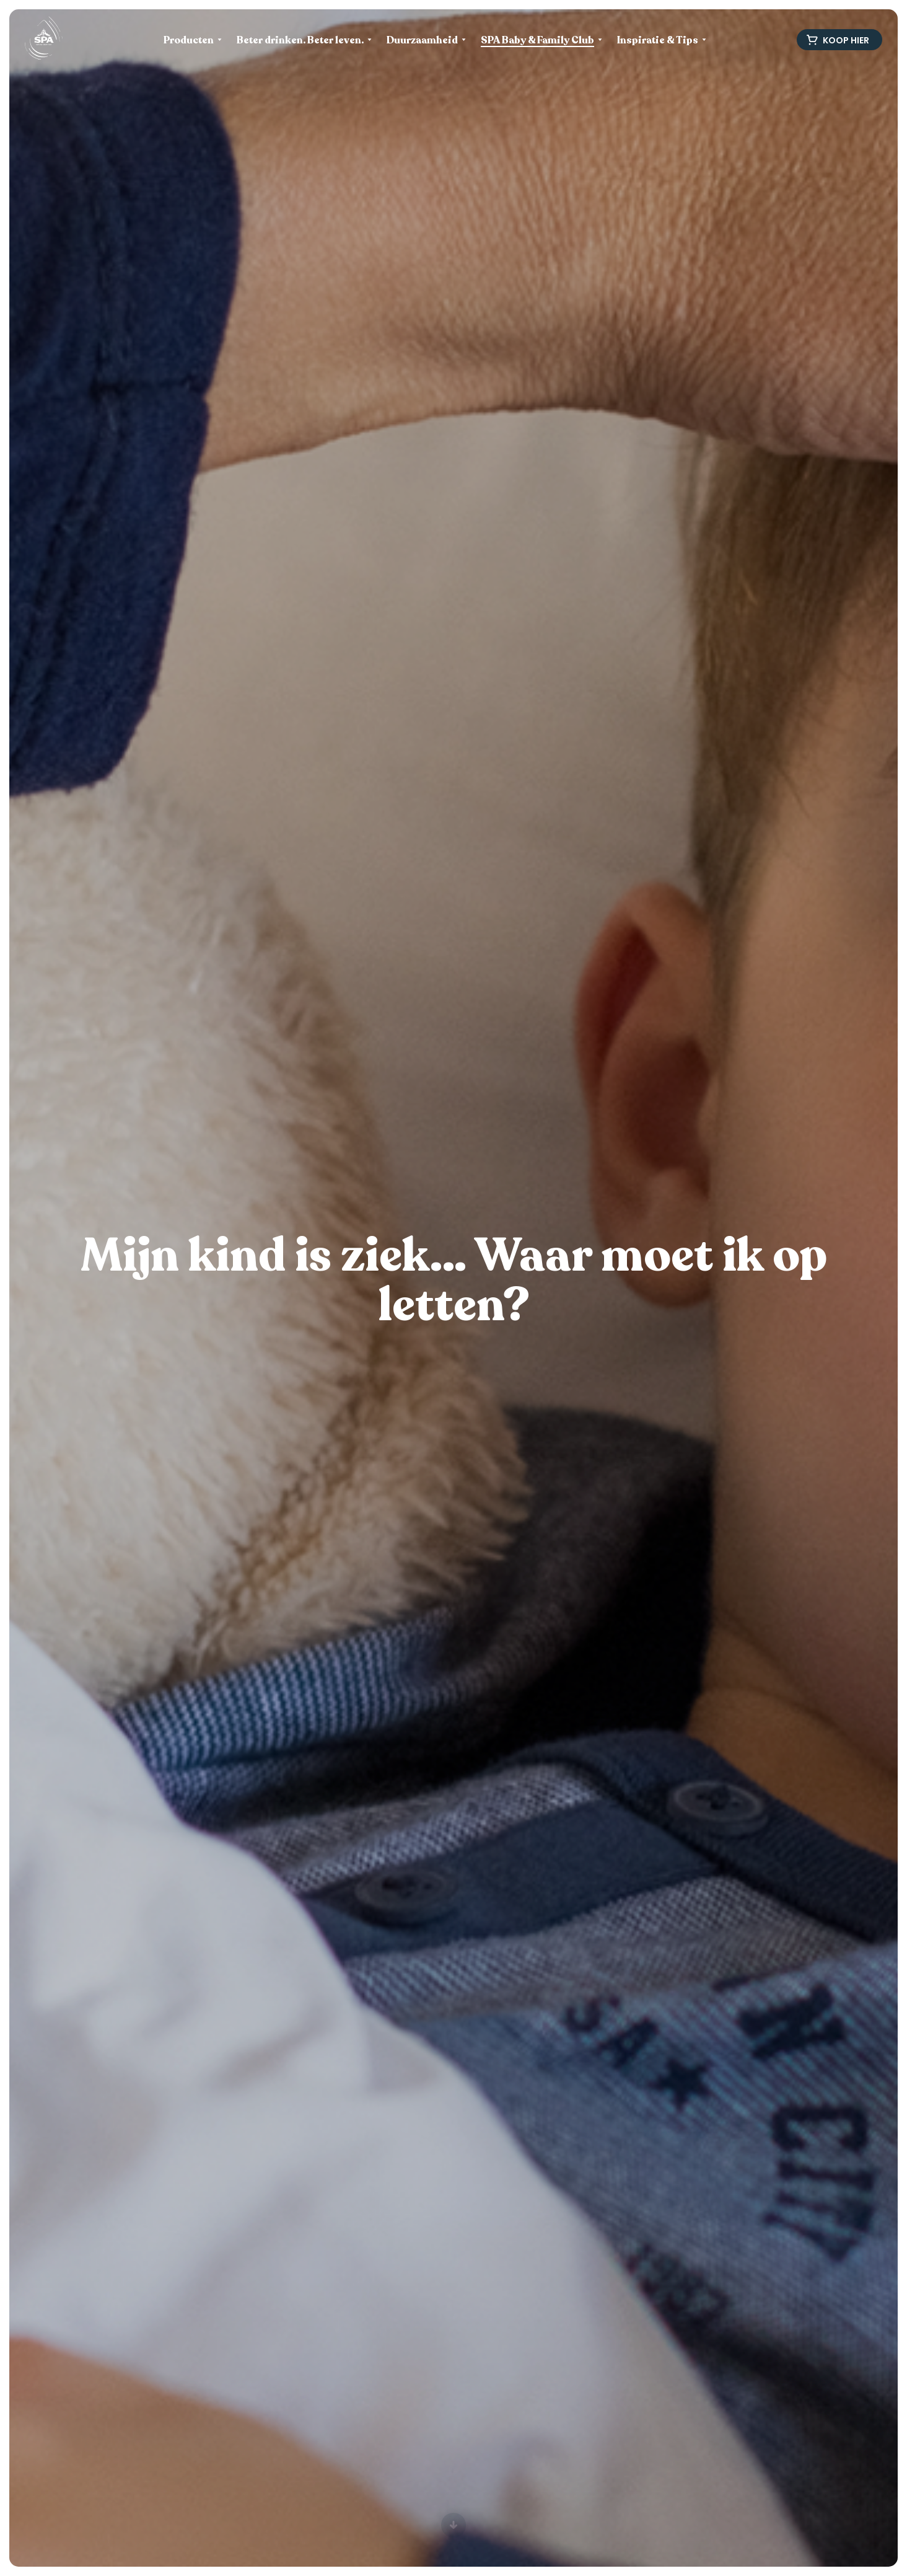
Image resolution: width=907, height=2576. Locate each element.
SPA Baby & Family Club (537, 41)
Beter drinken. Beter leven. (300, 41)
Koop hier (838, 40)
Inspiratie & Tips (657, 41)
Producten (189, 41)
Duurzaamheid (422, 41)
